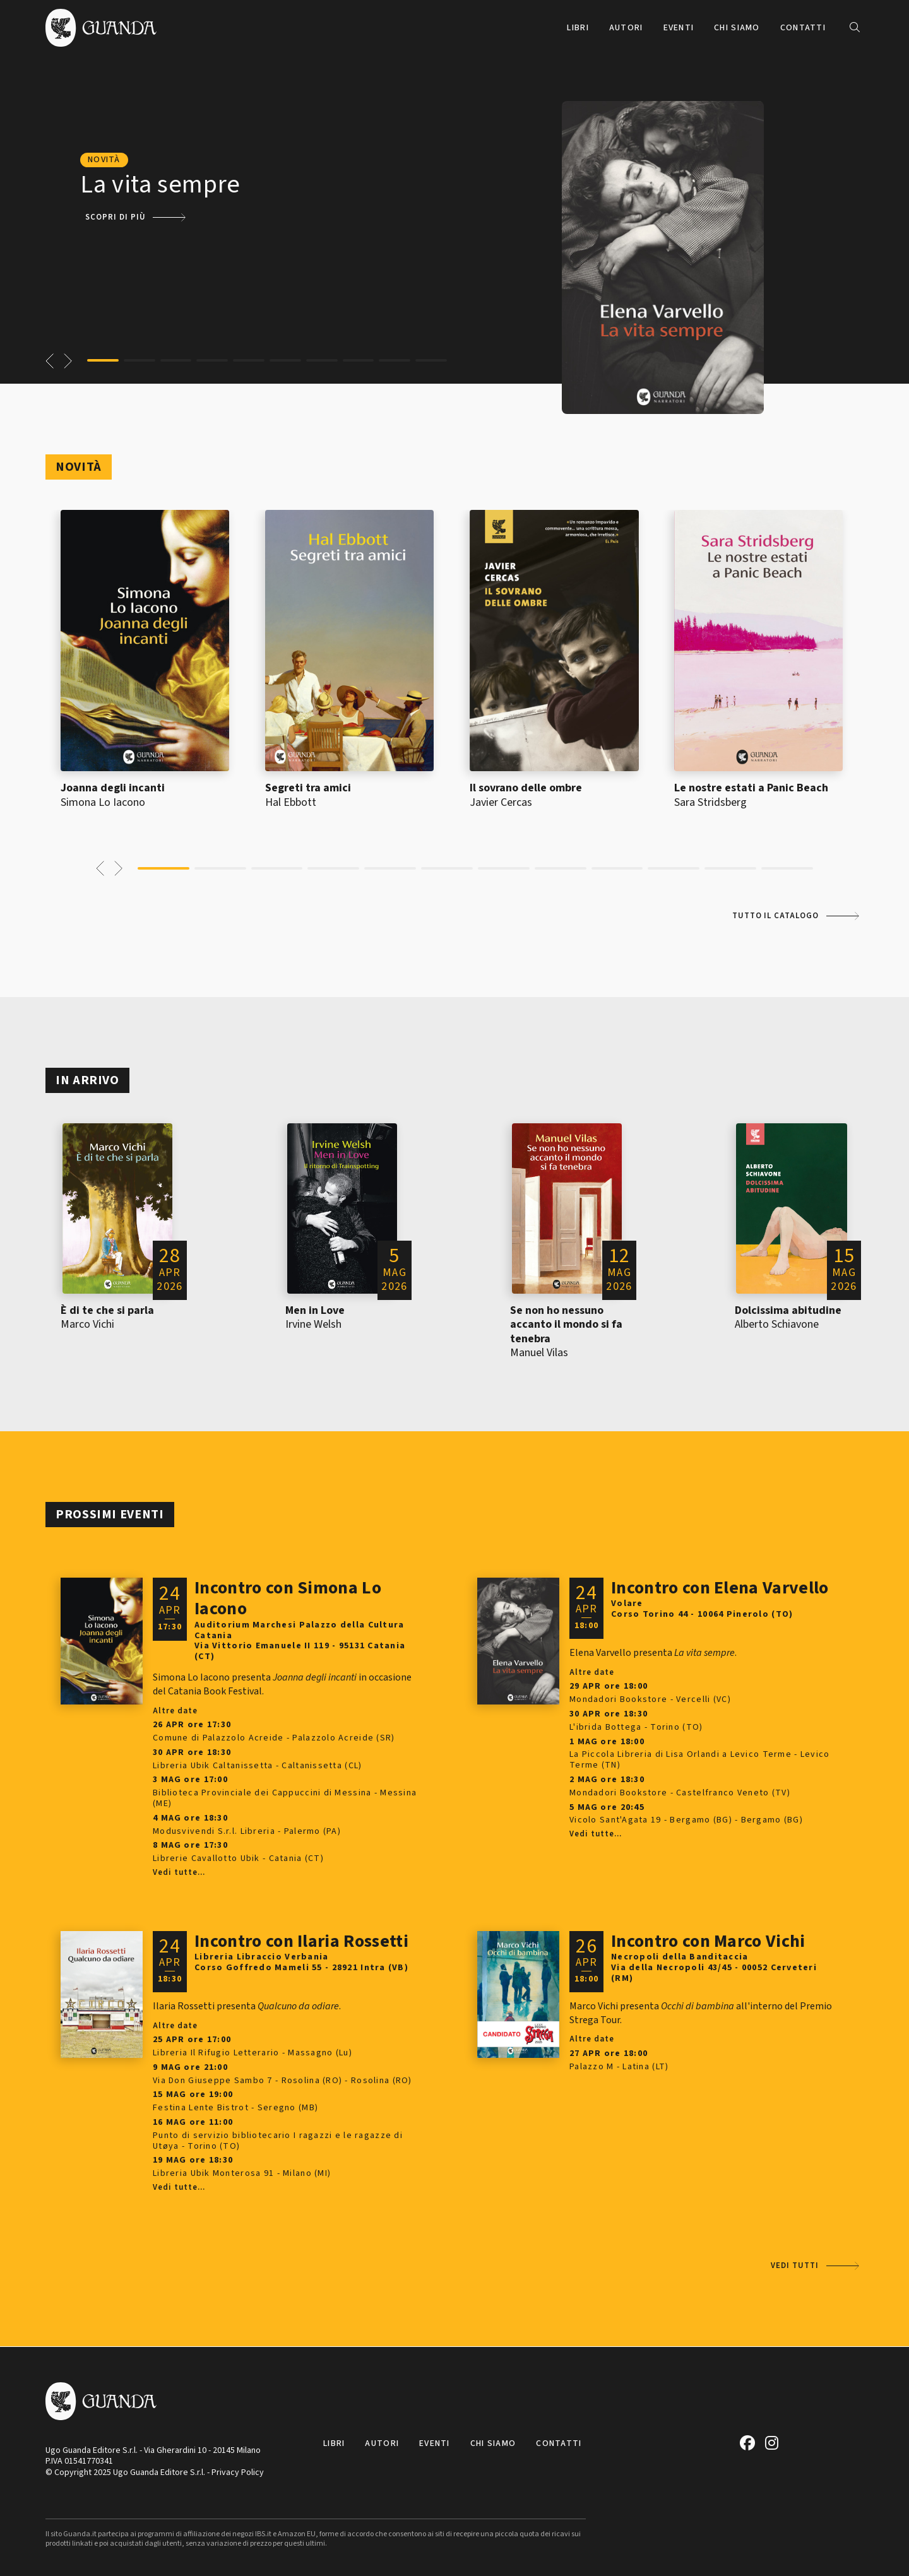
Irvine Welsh (313, 1324)
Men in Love (315, 1310)
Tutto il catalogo (775, 915)
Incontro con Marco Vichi (708, 1941)
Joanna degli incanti (113, 788)
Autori (626, 27)
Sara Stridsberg (710, 802)
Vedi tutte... (179, 1873)
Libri (577, 27)
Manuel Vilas (539, 1353)
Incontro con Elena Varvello (720, 1587)
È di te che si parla (107, 1310)
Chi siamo (737, 27)
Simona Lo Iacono (103, 802)
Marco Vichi (87, 1324)
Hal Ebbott (290, 802)
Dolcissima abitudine (788, 1310)
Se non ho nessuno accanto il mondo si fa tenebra (566, 1325)
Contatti (803, 27)
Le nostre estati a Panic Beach (751, 788)
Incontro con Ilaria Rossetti (301, 1941)
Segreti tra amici (308, 788)
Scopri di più (115, 217)
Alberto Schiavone (777, 1324)
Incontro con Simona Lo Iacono (287, 1598)
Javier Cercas (501, 802)
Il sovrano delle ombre (526, 788)
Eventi (678, 27)
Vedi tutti (795, 2265)
